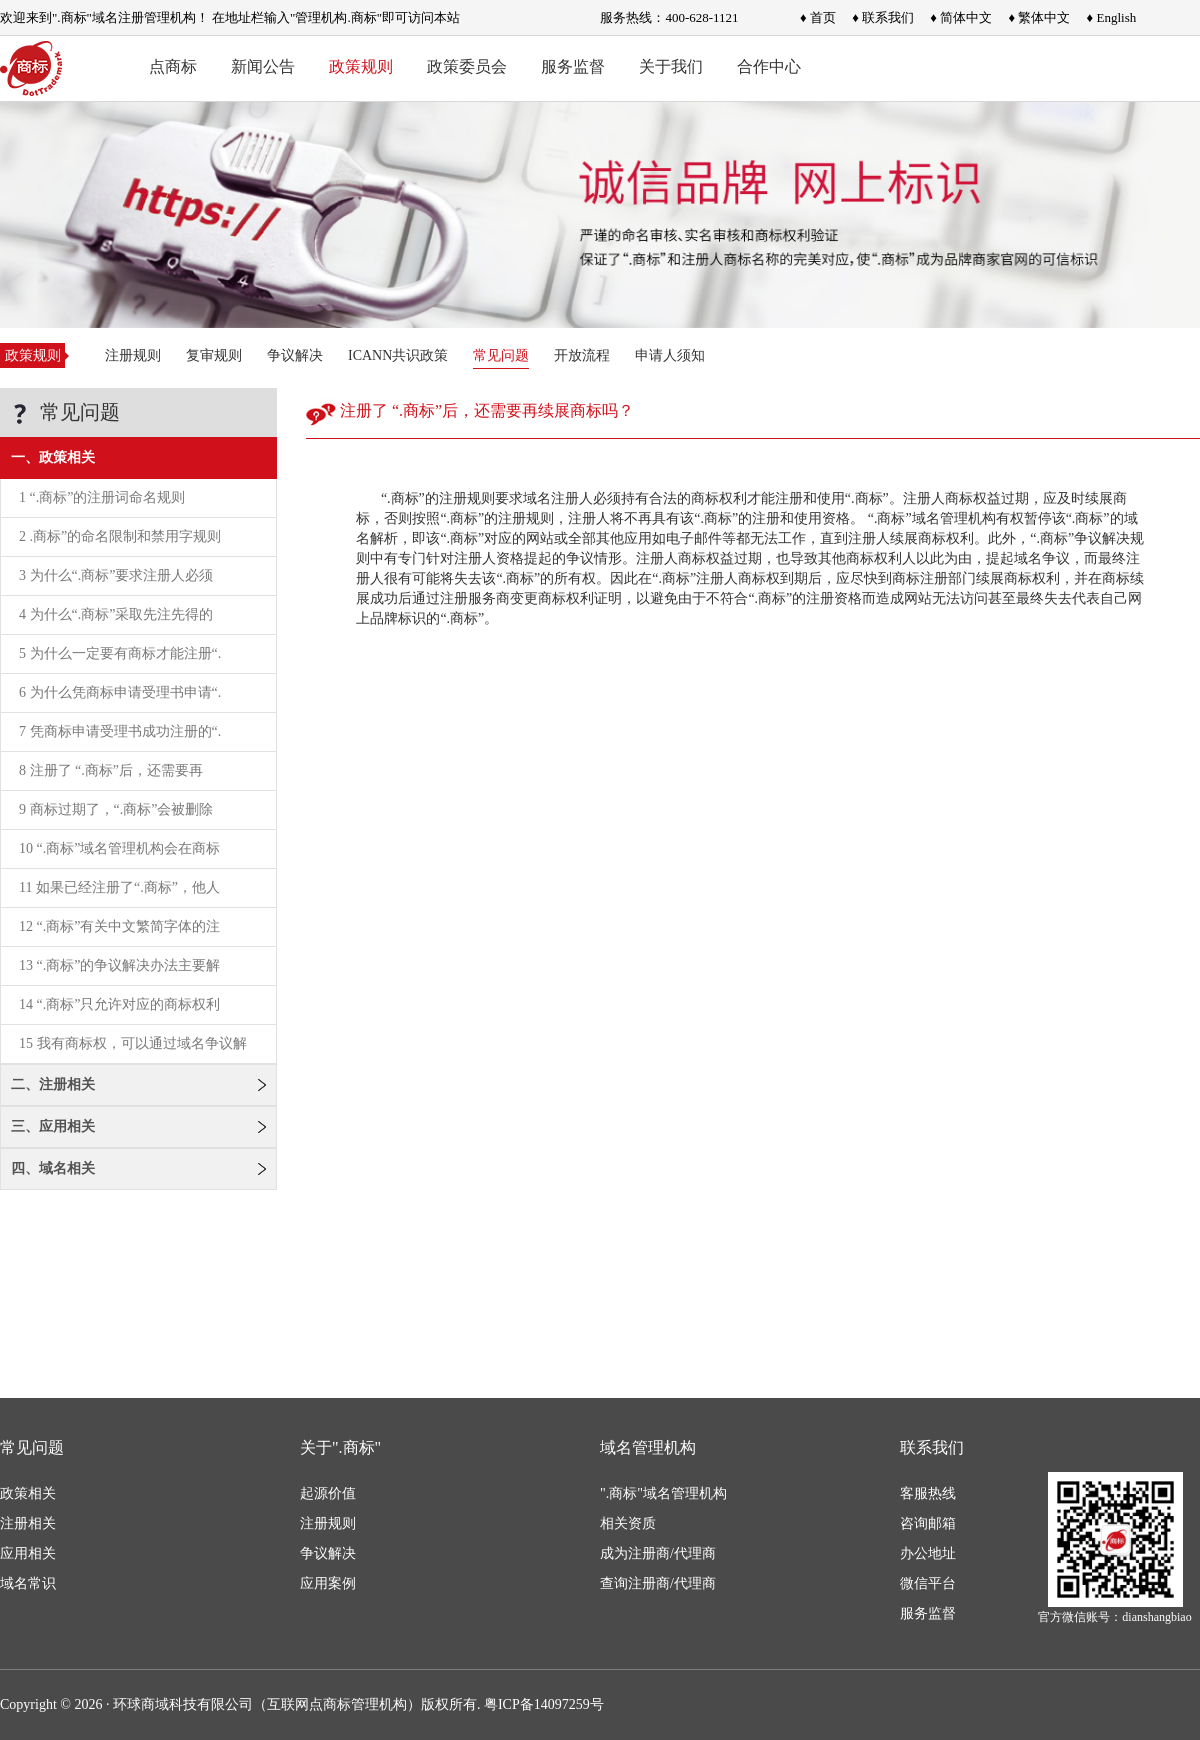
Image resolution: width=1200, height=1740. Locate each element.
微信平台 (928, 1583)
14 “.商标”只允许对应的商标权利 (119, 1004)
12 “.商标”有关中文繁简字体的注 (119, 926)
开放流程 (582, 355)
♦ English (1112, 17)
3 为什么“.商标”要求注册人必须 (116, 575)
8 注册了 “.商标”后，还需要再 (111, 770)
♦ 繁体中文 (1039, 17)
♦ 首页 (818, 17)
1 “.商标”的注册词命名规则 (102, 497)
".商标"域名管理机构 (663, 1493)
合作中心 (769, 66)
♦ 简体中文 (961, 17)
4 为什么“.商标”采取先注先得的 (116, 614)
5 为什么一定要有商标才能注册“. (120, 653)
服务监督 (573, 66)
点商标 (173, 66)
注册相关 (28, 1523)
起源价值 (328, 1493)
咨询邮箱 (928, 1523)
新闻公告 (263, 66)
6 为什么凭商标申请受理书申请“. (120, 692)
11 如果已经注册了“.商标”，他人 (119, 887)
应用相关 (28, 1553)
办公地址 (928, 1553)
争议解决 (295, 355)
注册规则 (133, 355)
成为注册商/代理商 (658, 1553)
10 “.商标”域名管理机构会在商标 (119, 848)
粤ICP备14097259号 (544, 1704)
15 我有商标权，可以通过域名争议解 (133, 1043)
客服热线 (928, 1493)
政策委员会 (467, 66)
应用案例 (328, 1583)
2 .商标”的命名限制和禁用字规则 (120, 536)
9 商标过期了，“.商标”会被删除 (116, 809)
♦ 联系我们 (883, 17)
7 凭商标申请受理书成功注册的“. (120, 731)
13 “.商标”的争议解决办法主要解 (119, 965)
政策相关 (28, 1493)
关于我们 (671, 66)
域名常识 (28, 1583)
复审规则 (214, 355)
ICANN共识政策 (398, 355)
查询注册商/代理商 (658, 1583)
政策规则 (361, 66)
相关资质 (628, 1523)
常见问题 (501, 355)
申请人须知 (670, 355)
